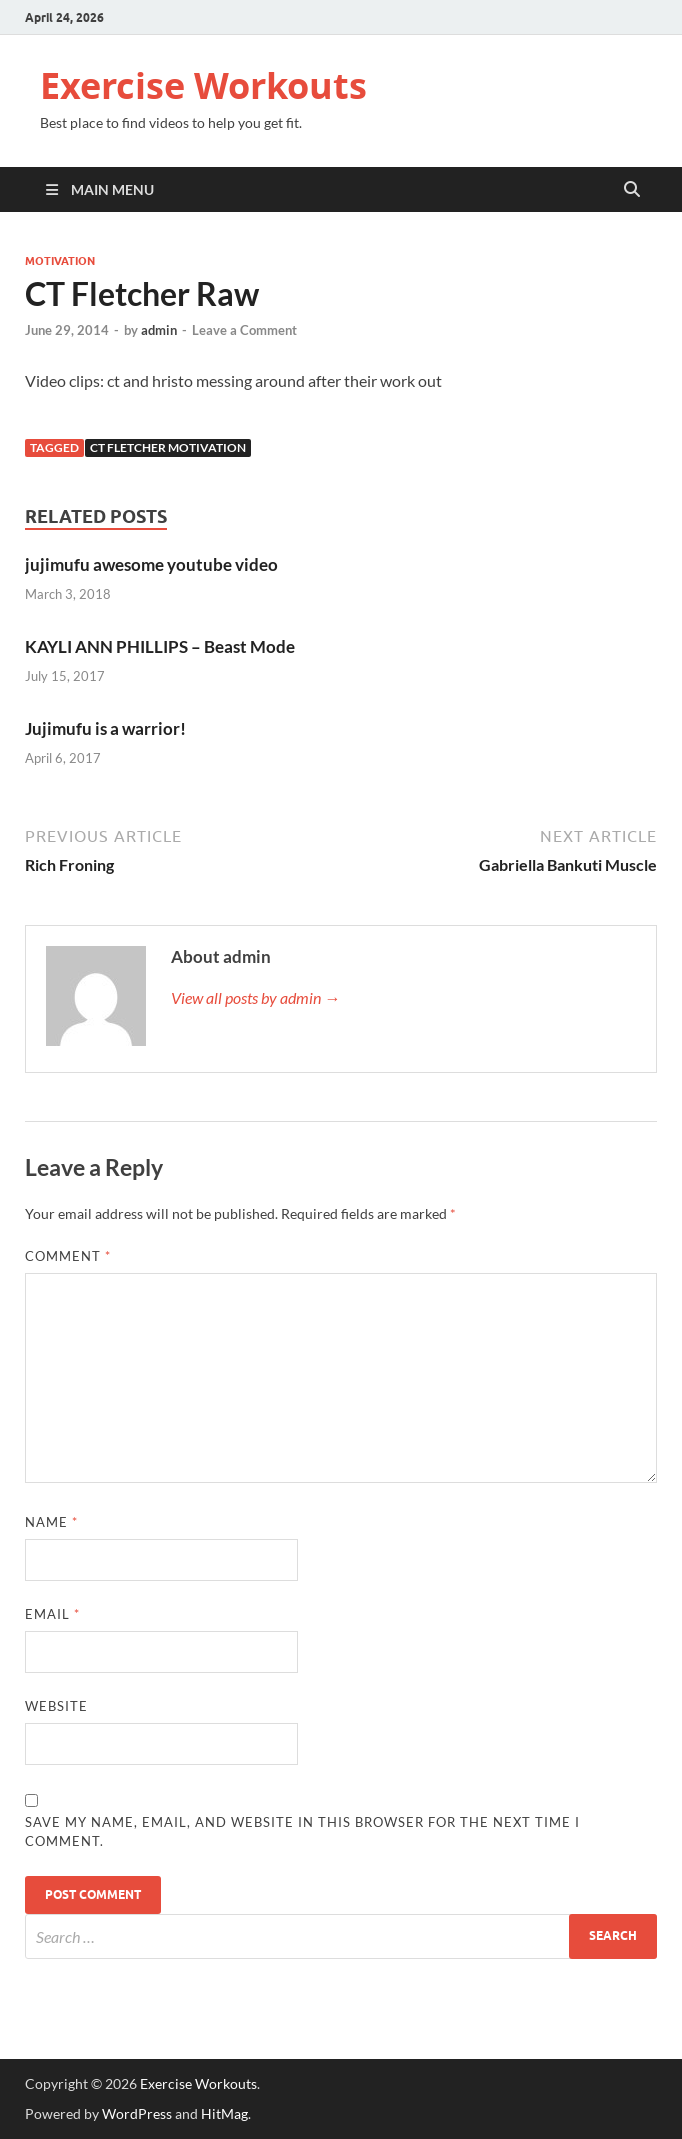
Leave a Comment (244, 330)
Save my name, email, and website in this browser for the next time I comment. (302, 1832)
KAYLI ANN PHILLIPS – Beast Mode (160, 646)
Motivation (60, 261)
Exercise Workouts (203, 85)
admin (159, 330)
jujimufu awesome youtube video (151, 564)
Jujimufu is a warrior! (105, 728)
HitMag (224, 2113)
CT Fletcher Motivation (168, 447)
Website (56, 1706)
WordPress (137, 2113)
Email (52, 1614)
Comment (68, 1256)
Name (51, 1522)
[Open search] (632, 190)
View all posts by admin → (255, 997)
